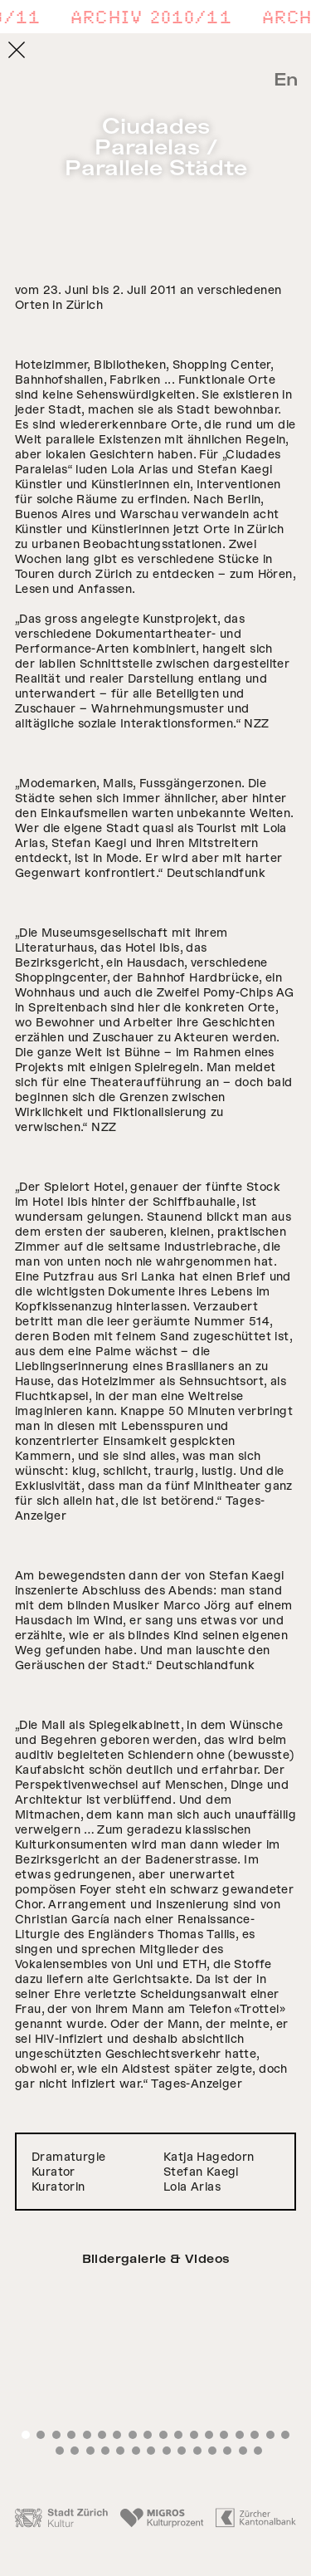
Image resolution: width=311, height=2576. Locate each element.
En (286, 79)
